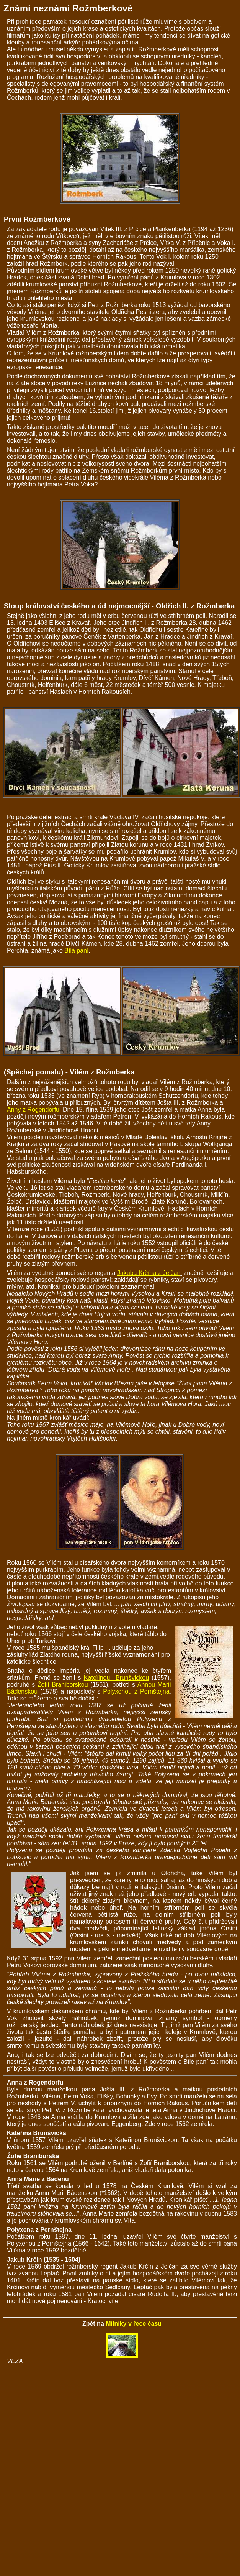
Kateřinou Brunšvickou (116, 1677)
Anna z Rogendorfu (35, 2082)
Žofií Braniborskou (63, 1684)
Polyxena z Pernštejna (39, 2229)
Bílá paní (76, 950)
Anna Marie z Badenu (38, 2179)
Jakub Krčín (24, 2259)
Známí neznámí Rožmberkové (67, 8)
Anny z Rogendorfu (33, 1109)
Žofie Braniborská (33, 2156)
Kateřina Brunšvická (36, 2133)
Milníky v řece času (134, 2323)
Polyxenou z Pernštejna (136, 1691)
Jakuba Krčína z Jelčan (148, 1273)
